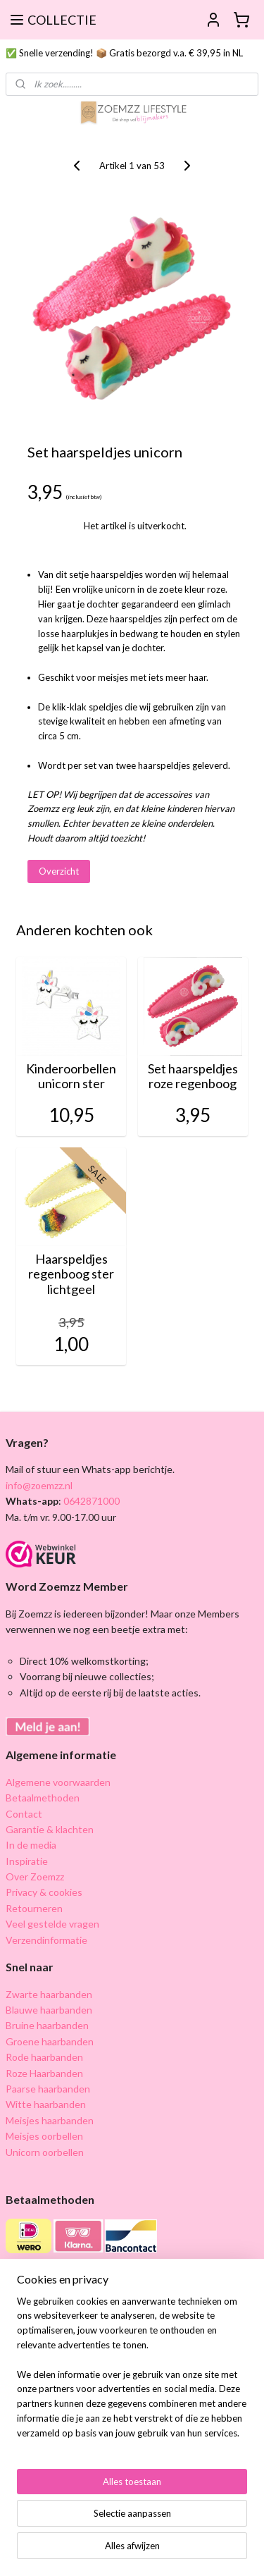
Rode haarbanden (44, 2057)
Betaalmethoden (43, 1798)
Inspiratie (27, 1861)
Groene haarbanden (50, 2041)
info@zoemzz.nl (39, 1485)
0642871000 (90, 1501)
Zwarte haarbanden (49, 1994)
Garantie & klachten (50, 1829)
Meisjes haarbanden (50, 2120)
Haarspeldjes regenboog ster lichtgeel (71, 1274)
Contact (24, 1814)
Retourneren (34, 1908)
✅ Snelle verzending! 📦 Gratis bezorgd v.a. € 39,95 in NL (124, 52)
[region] (132, 2373)
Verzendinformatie (46, 1940)
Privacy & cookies (44, 1892)
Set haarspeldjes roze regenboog (193, 1076)
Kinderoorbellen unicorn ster (71, 1076)
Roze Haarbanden (44, 2073)
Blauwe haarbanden (49, 2010)
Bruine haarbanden (47, 2025)
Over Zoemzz (35, 1876)
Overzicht (59, 871)
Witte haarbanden (46, 2104)
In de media (31, 1845)
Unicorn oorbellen (45, 2152)
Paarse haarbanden (48, 2089)
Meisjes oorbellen (44, 2136)
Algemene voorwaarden (58, 1782)
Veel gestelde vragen (52, 1924)
